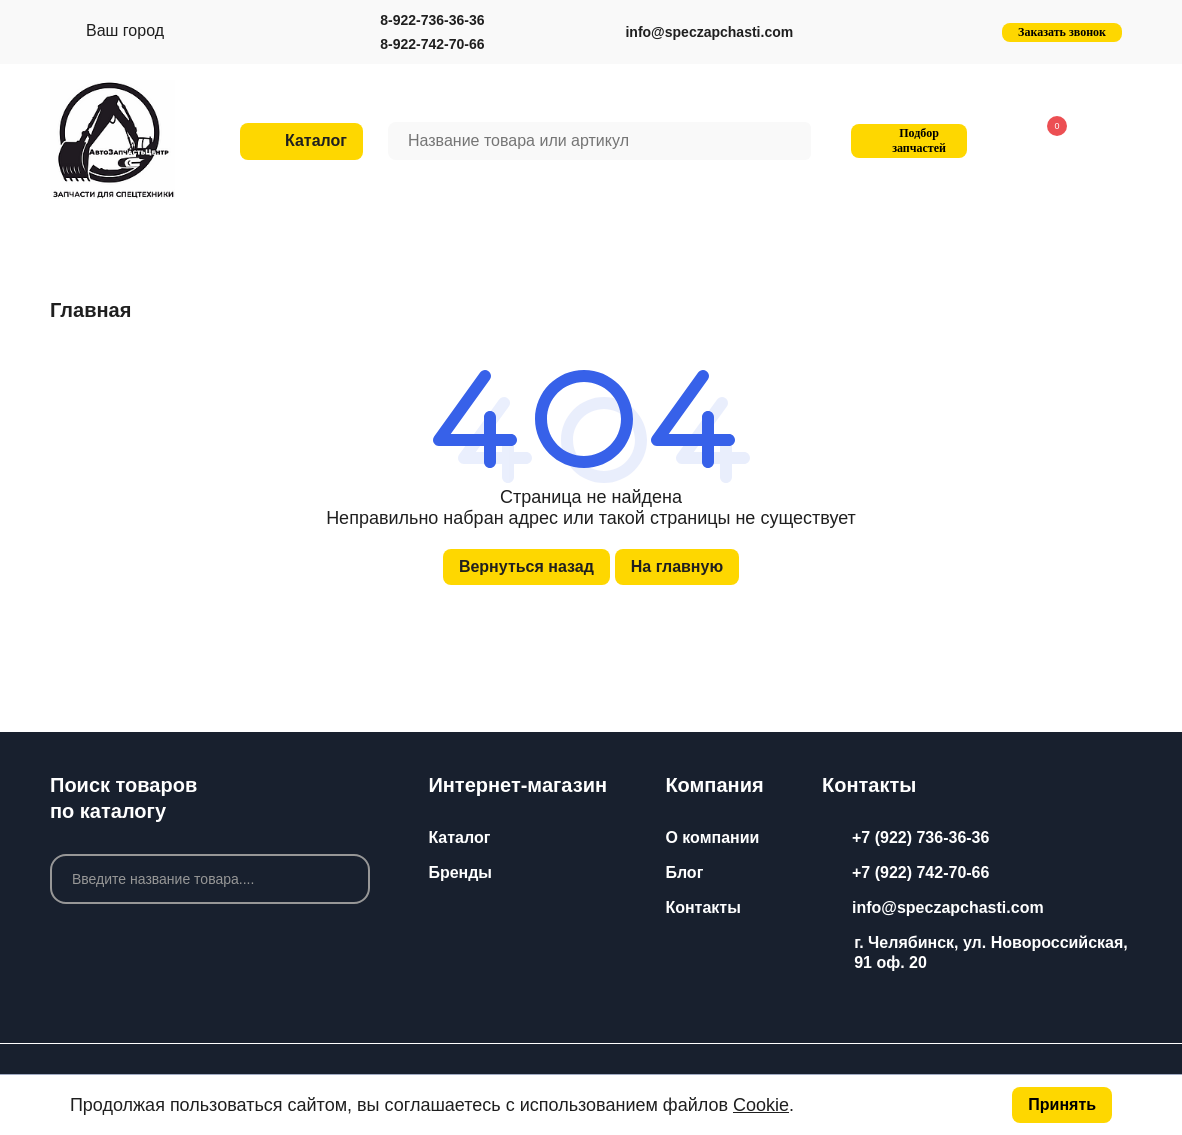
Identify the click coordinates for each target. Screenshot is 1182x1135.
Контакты (702, 907)
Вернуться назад (526, 566)
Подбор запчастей (906, 140)
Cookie (761, 1105)
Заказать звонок (1062, 32)
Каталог (459, 837)
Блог (684, 872)
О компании (712, 837)
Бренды (460, 872)
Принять (1062, 1104)
